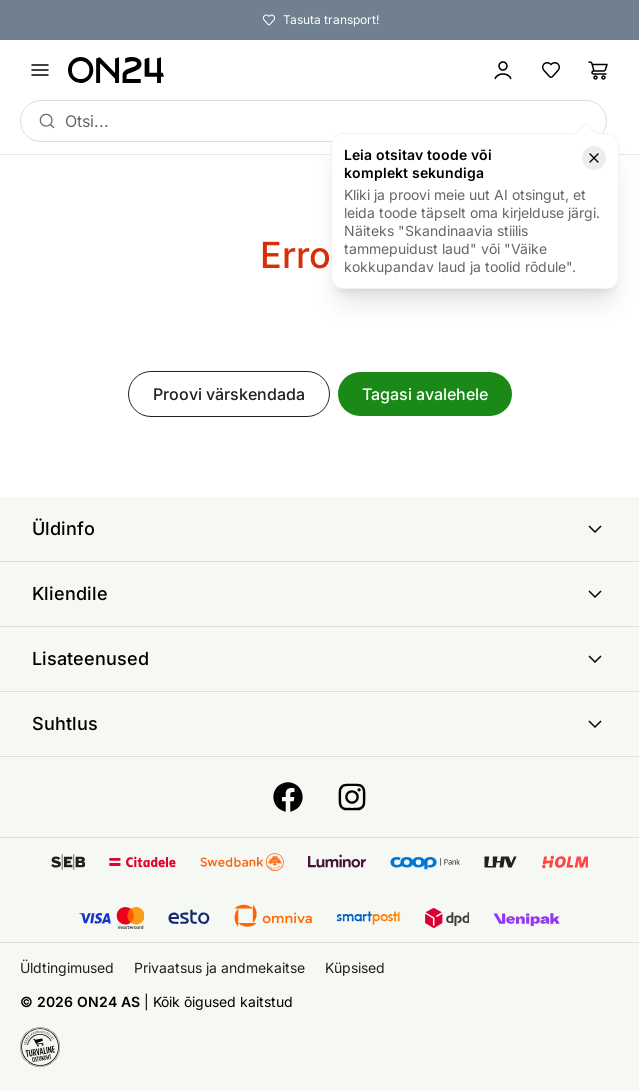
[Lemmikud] (551, 70)
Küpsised (355, 967)
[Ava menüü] (40, 70)
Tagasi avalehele (425, 394)
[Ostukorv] (599, 70)
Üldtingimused (67, 967)
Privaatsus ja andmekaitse (219, 967)
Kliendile (319, 594)
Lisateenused (319, 659)
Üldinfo (319, 529)
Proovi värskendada (229, 394)
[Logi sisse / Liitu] (503, 70)
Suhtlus (319, 724)
